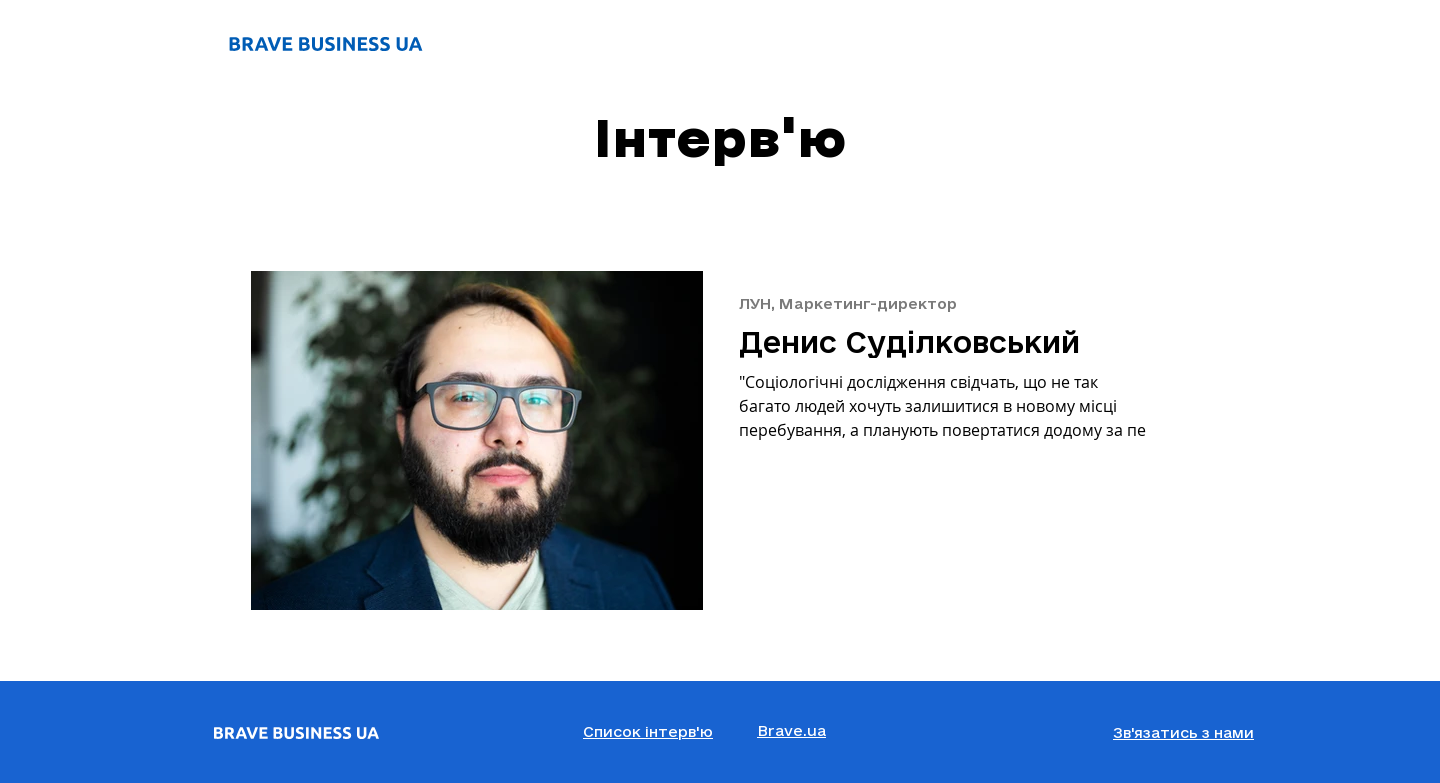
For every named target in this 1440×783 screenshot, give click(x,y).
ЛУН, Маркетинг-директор (848, 303)
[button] (1183, 733)
